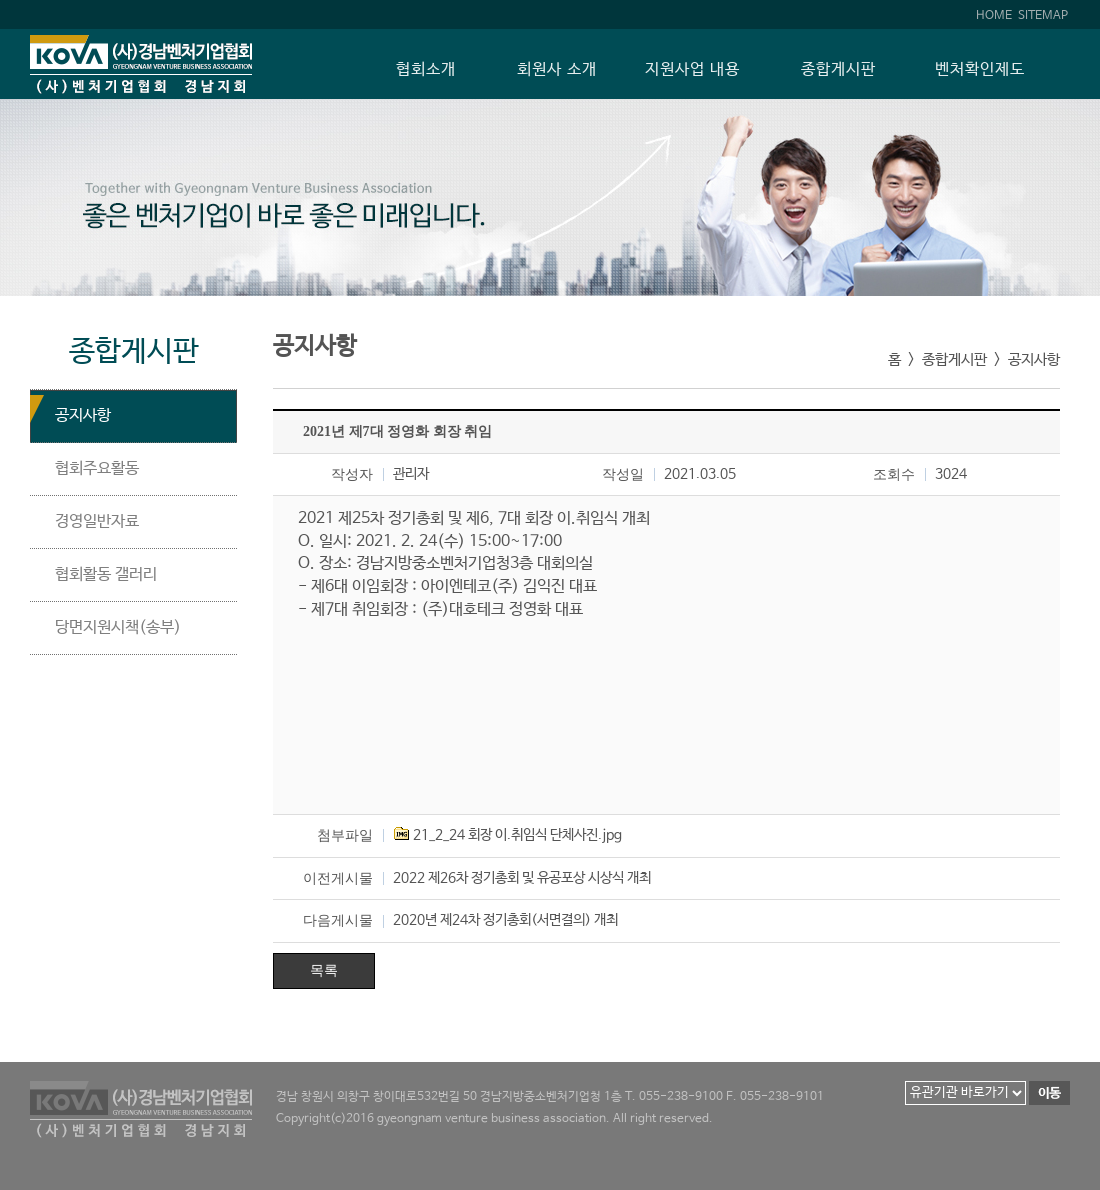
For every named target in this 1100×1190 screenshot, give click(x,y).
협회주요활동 (97, 468)
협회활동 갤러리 (106, 574)
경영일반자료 (97, 521)
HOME (994, 15)
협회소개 (426, 70)
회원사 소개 (557, 70)
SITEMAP (1043, 15)
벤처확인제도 (980, 70)
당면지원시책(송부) (118, 627)
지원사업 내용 (692, 70)
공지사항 (83, 415)
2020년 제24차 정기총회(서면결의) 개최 (505, 920)
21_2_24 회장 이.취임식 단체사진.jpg (517, 835)
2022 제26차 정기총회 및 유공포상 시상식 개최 (522, 878)
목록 (324, 970)
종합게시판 (838, 70)
